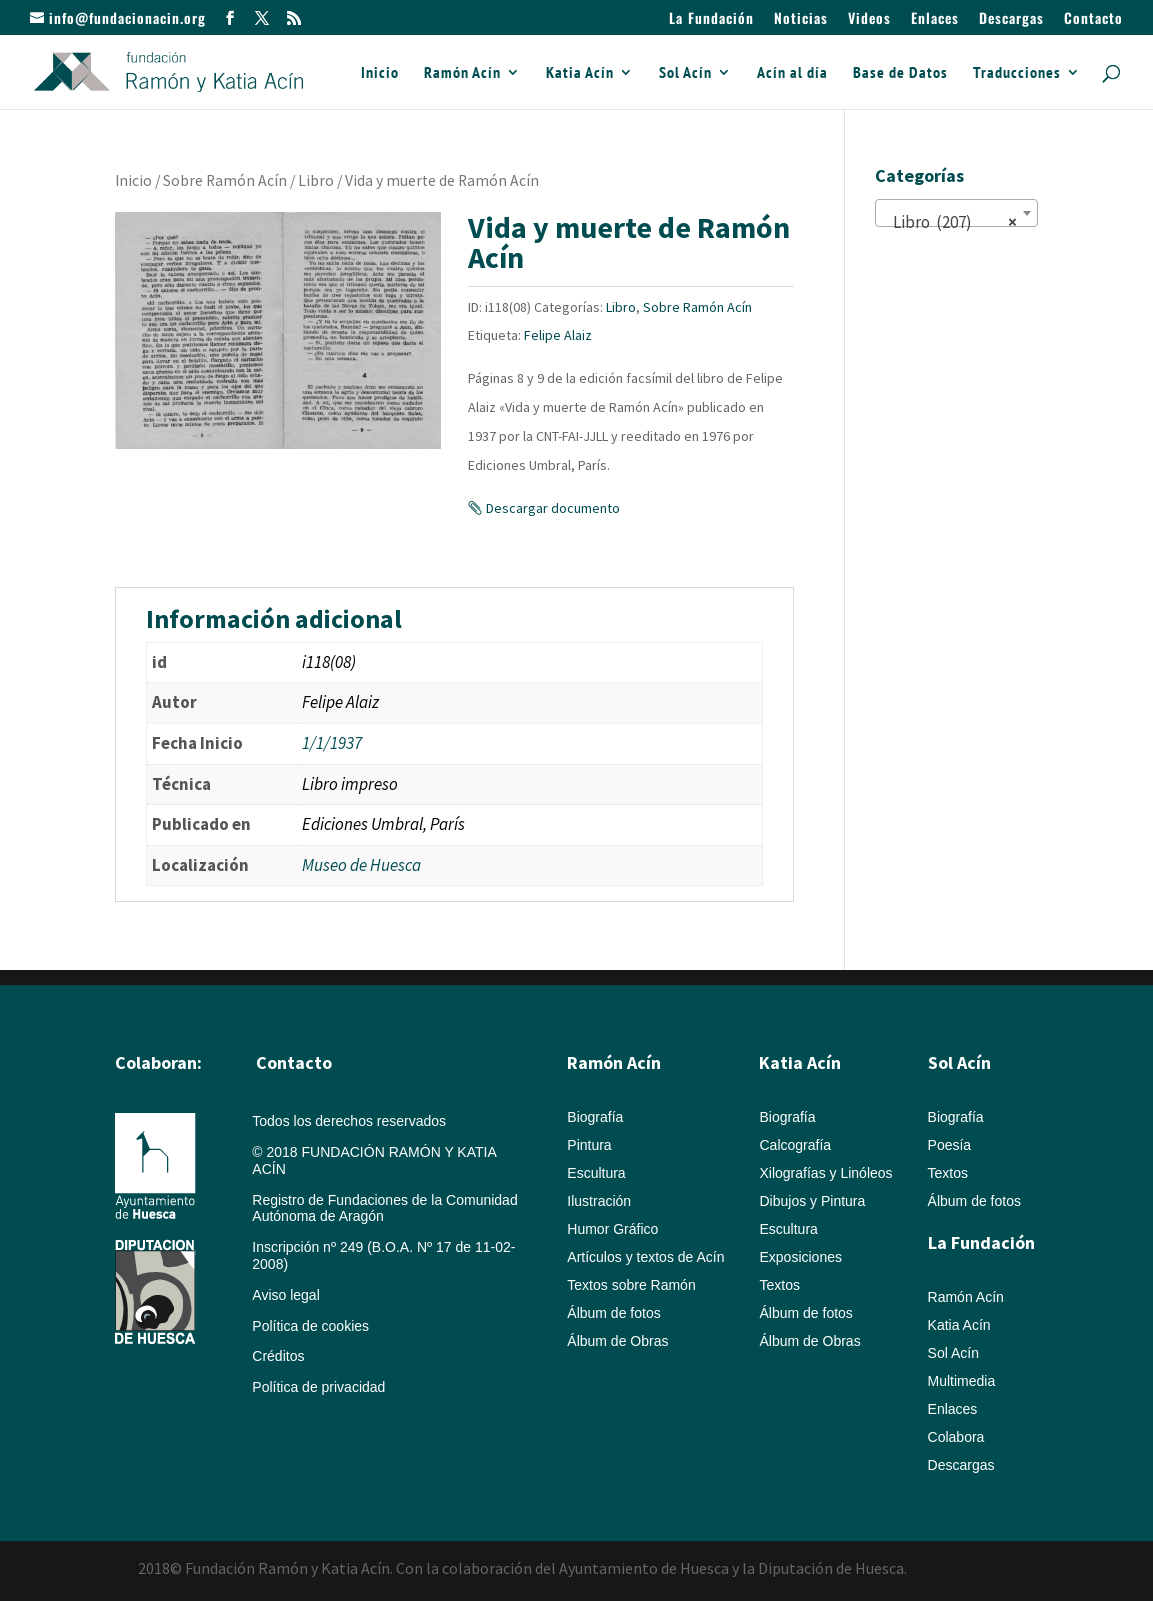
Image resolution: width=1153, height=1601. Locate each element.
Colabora (956, 1437)
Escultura (596, 1173)
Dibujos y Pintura (812, 1201)
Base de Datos (900, 73)
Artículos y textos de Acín (645, 1257)
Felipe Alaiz (558, 335)
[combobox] (956, 213)
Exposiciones (800, 1257)
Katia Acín (580, 73)
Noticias (801, 19)
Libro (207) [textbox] (950, 222)
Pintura (589, 1145)
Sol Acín (685, 73)
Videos (869, 19)
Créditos (278, 1356)
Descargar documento (553, 508)
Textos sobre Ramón (631, 1285)
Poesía (950, 1145)
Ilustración (599, 1201)
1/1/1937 (332, 743)
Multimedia (962, 1381)
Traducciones (1017, 73)
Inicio (380, 73)
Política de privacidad (318, 1387)
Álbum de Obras (617, 1341)
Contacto (1093, 19)
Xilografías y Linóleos (825, 1173)
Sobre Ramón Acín (225, 180)
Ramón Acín (462, 73)
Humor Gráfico (612, 1229)
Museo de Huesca (361, 865)
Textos (779, 1285)
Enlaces (935, 19)
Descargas (1011, 19)
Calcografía (795, 1145)
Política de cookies (310, 1326)
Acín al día (792, 73)
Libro (316, 180)
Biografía (595, 1117)
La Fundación (711, 19)
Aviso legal (285, 1295)
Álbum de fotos (613, 1313)
